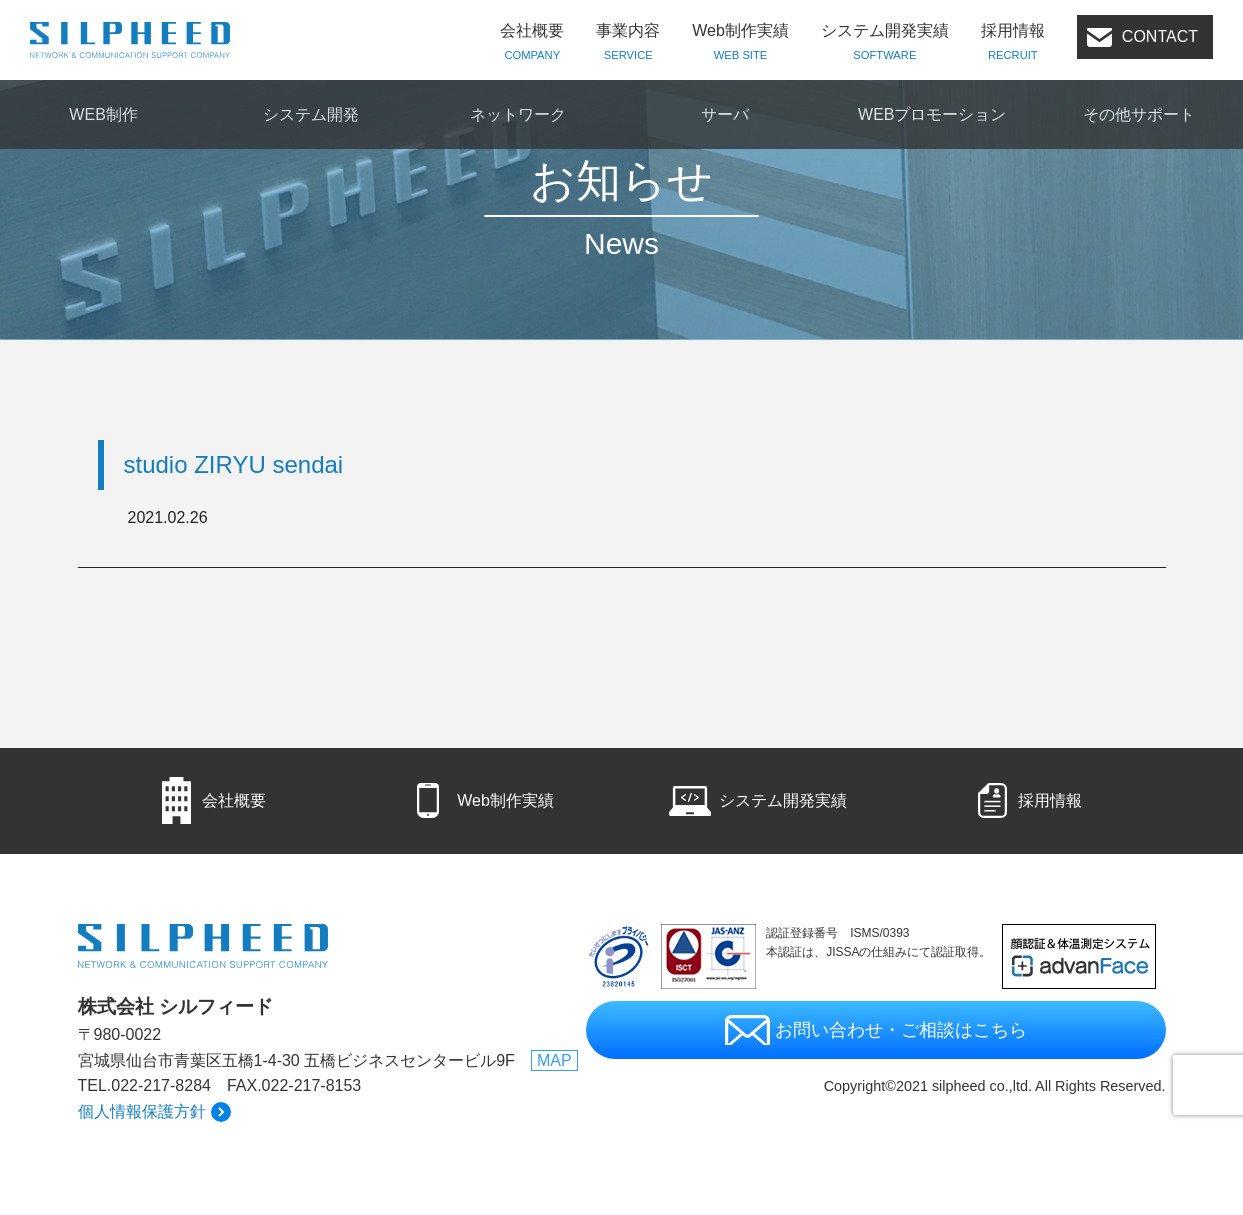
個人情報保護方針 (142, 1111)
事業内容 (628, 43)
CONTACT (1160, 36)
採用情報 (1013, 43)
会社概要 (532, 43)
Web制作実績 (740, 43)
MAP (554, 1060)
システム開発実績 (885, 43)
